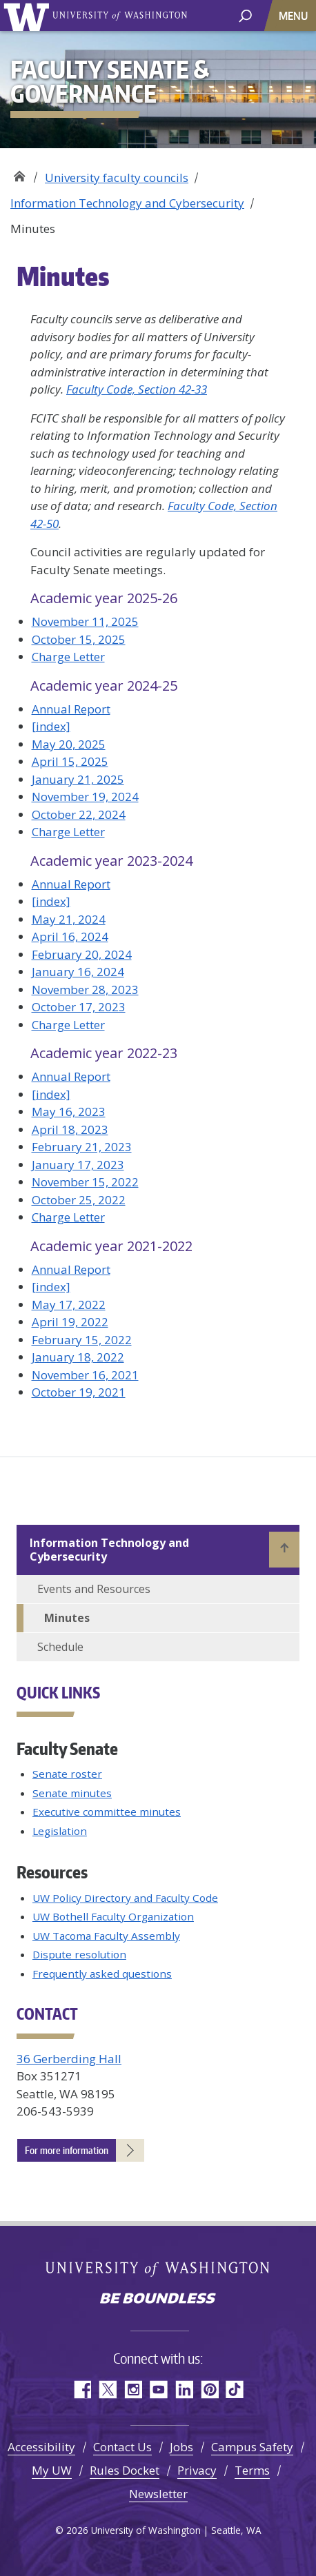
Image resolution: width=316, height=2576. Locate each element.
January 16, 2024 (78, 972)
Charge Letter (68, 657)
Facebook (81, 2389)
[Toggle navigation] (294, 15)
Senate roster (67, 1774)
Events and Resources (93, 1588)
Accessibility (41, 2447)
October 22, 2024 (79, 814)
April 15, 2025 (70, 761)
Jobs (181, 2447)
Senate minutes (72, 1793)
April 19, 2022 (70, 1322)
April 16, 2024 (70, 936)
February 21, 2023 (82, 1147)
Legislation (59, 1831)
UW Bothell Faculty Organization (113, 1916)
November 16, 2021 (85, 1375)
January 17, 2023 (78, 1165)
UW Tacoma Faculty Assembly (106, 1936)
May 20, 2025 (69, 744)
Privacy (197, 2470)
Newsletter (158, 2494)
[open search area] (245, 15)
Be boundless (158, 2299)
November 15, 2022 (85, 1182)
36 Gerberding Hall (69, 2059)
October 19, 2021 (79, 1392)
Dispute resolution (79, 1954)
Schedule (60, 1646)
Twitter (107, 2389)
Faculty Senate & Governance (19, 172)
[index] (51, 726)
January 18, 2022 (78, 1357)
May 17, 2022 (69, 1304)
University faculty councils (116, 177)
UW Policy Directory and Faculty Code (125, 1898)
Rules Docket (124, 2470)
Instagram (133, 2389)
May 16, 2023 (69, 1111)
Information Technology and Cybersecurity (127, 203)
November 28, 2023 (85, 989)
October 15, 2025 (79, 639)
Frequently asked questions (102, 1973)
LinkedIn (184, 2389)
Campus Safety (252, 2447)
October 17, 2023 (79, 1007)
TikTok (235, 2389)
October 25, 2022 (79, 1200)
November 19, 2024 (85, 796)
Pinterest (209, 2389)
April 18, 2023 (70, 1129)
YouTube (158, 2389)
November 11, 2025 (85, 621)
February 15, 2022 (82, 1340)
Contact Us (122, 2447)
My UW (52, 2470)
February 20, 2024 (82, 954)
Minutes (67, 1617)
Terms (252, 2470)
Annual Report (71, 709)
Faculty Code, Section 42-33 (136, 389)
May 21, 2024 (69, 919)
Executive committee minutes (106, 1811)
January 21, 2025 (78, 779)
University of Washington (28, 15)
